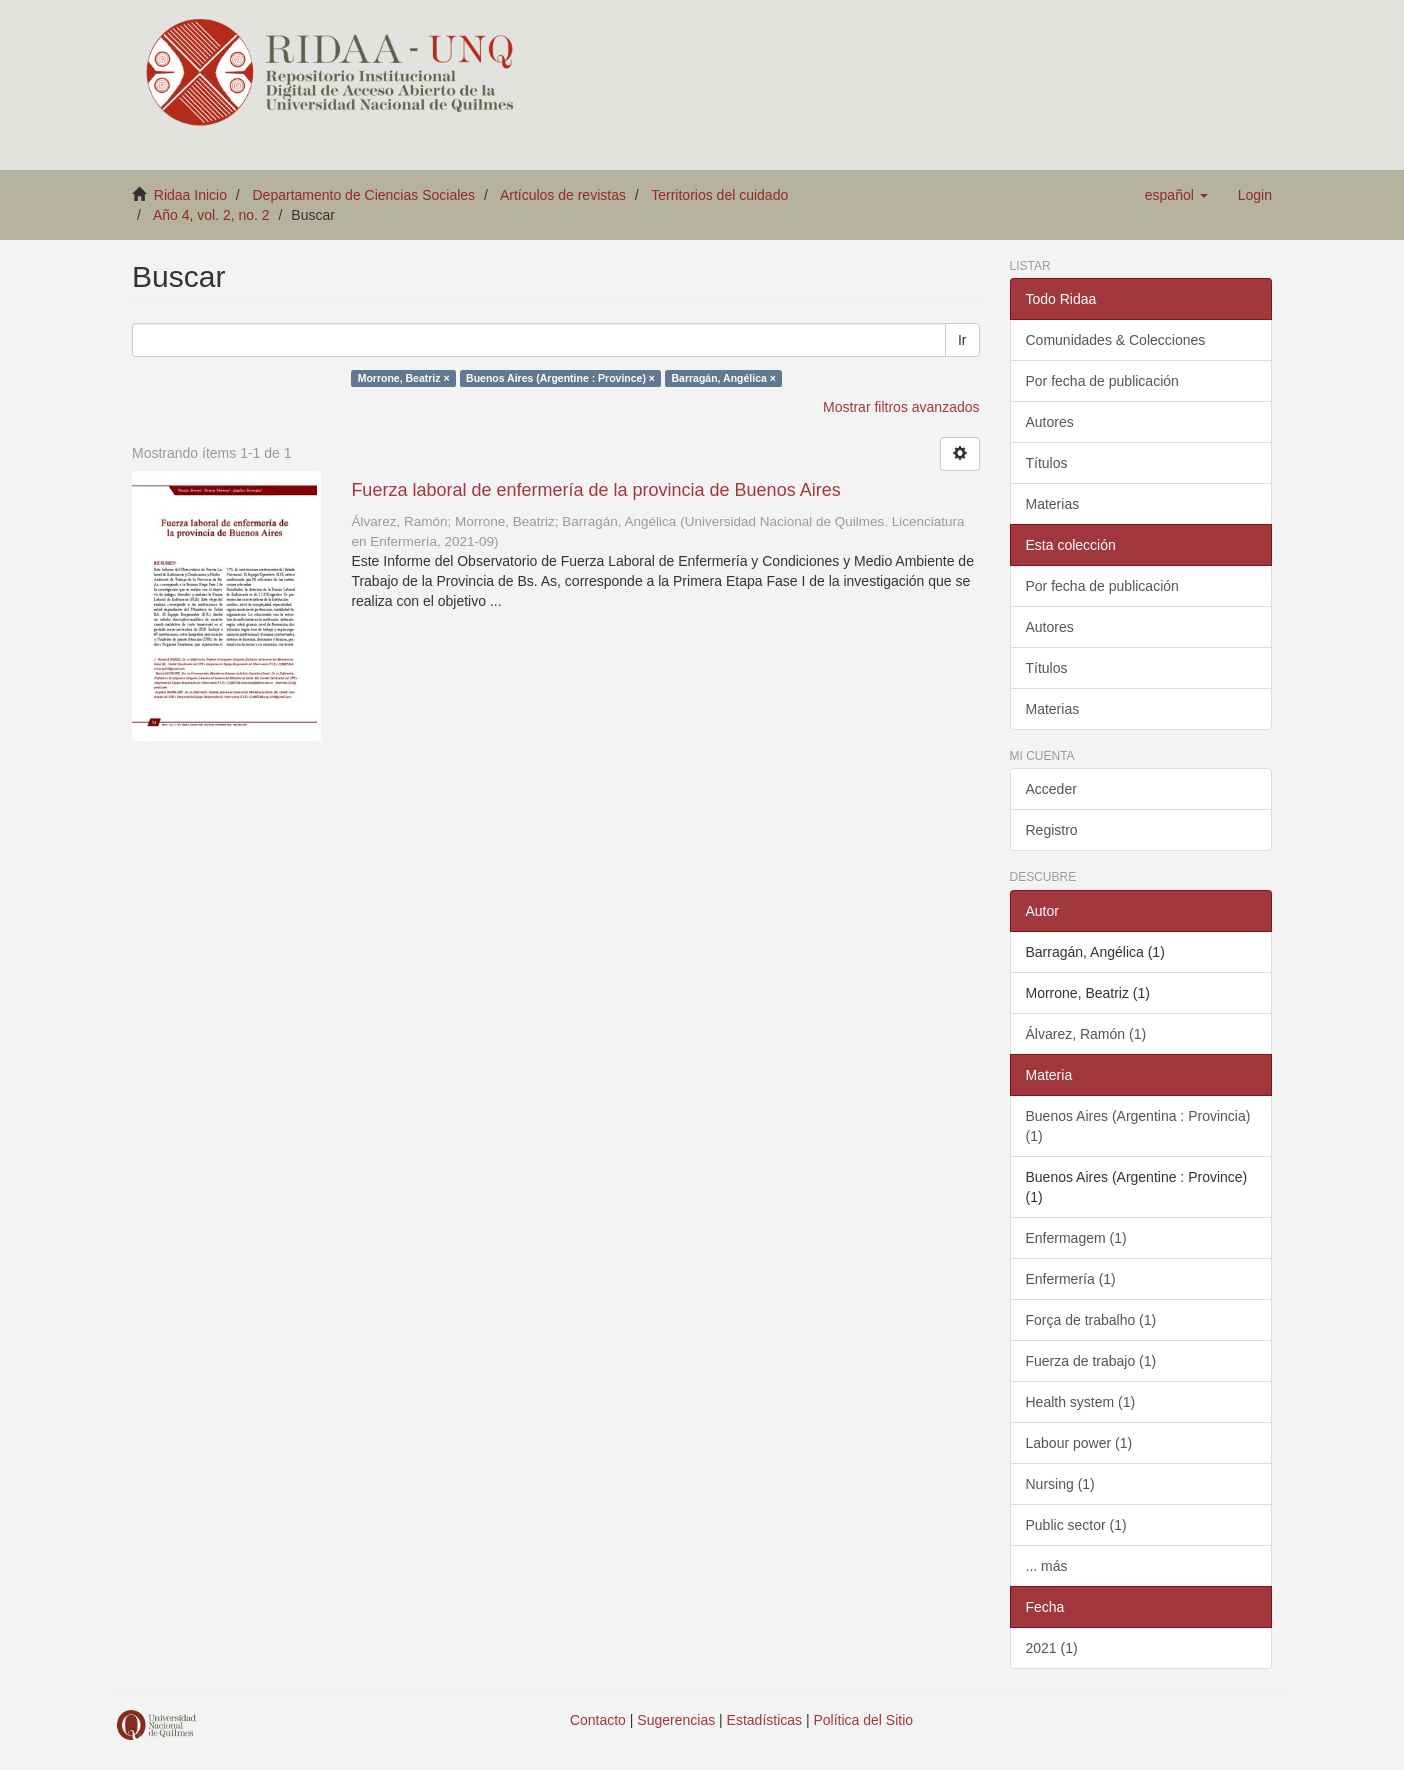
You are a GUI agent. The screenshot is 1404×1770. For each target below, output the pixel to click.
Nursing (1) (1060, 1484)
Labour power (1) (1079, 1443)
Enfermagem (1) (1076, 1238)
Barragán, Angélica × (724, 378)
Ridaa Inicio (190, 195)
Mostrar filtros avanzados (901, 407)
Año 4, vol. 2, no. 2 (211, 215)
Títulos (1047, 463)
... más (1047, 1566)
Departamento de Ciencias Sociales (364, 195)
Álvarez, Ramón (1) (1086, 1034)
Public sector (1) (1076, 1525)
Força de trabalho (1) (1091, 1320)
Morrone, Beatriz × (404, 378)
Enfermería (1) (1071, 1279)
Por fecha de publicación (1102, 381)
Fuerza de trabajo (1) (1091, 1361)
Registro (1052, 830)
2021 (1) (1052, 1648)
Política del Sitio (864, 1720)
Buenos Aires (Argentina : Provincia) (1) (1138, 1126)
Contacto (598, 1720)
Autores (1050, 422)
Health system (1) (1081, 1402)
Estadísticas (764, 1720)
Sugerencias (676, 1720)
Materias (1053, 504)
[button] (1176, 195)
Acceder (1051, 789)
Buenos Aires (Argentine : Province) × (560, 378)
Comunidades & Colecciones (1116, 340)
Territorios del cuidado (719, 195)
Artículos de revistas (563, 195)
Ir (962, 340)
